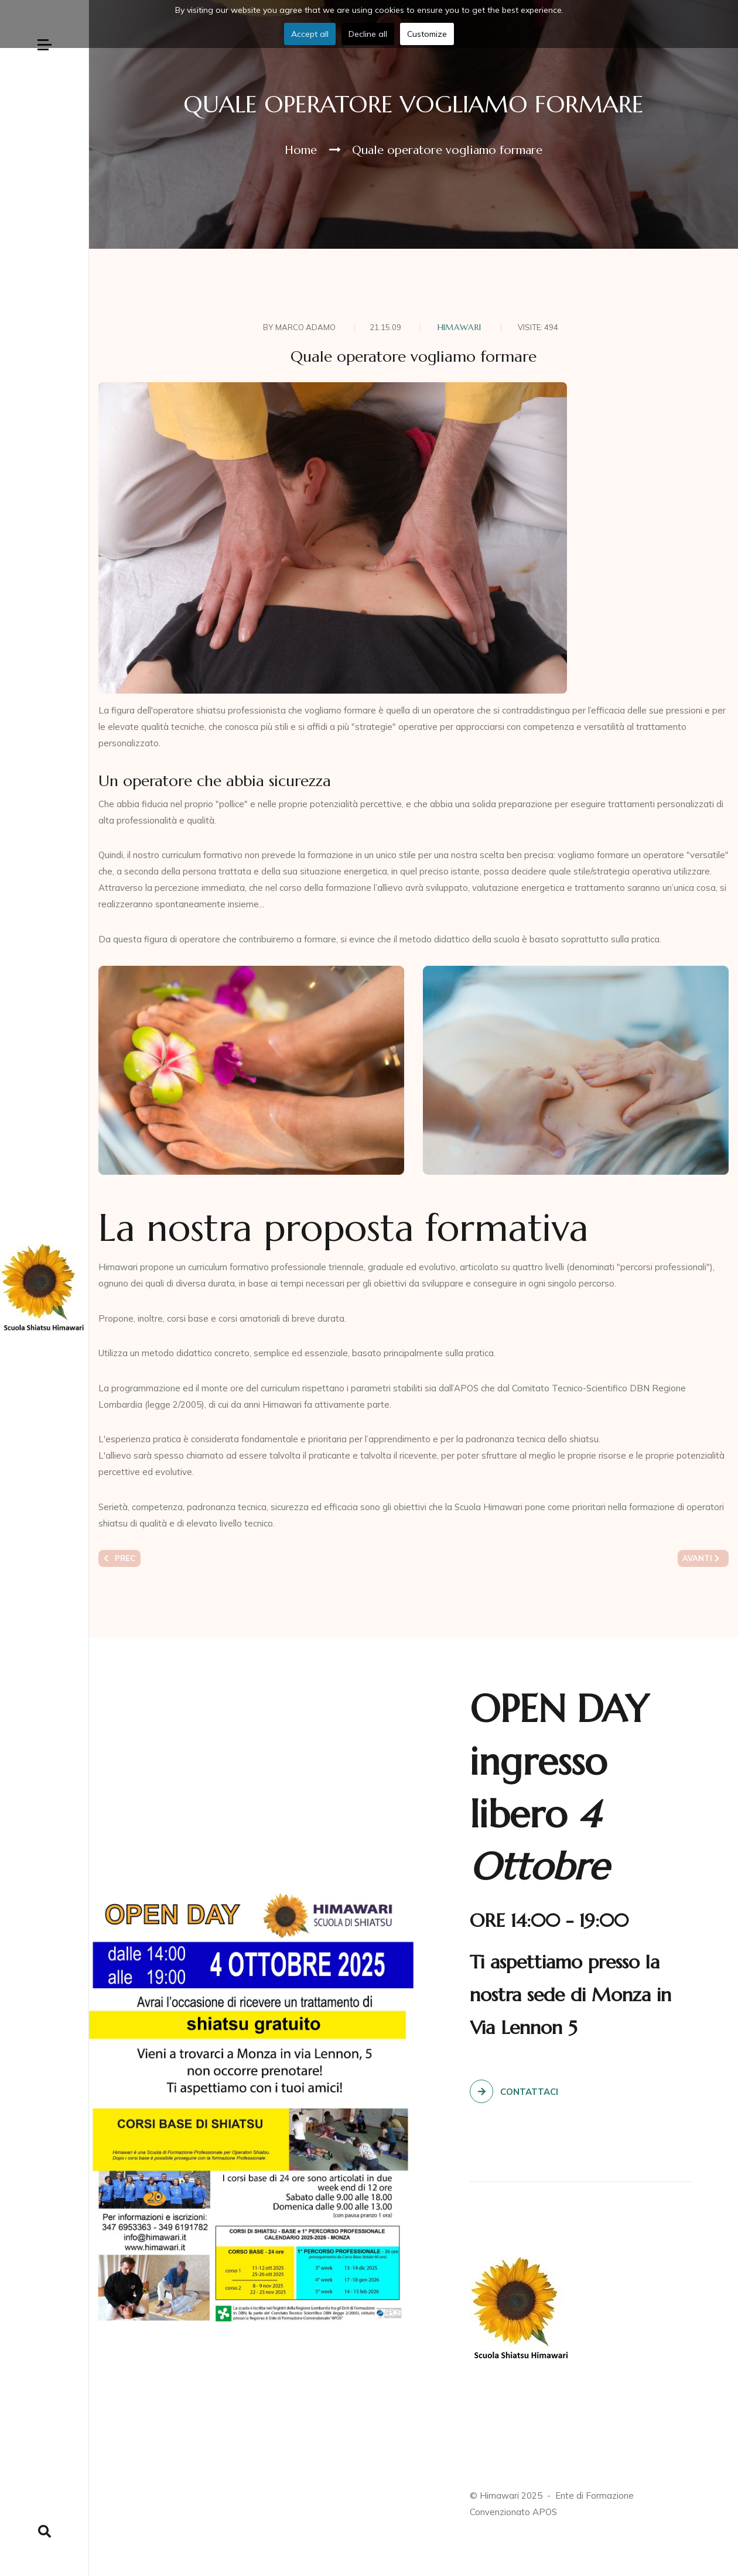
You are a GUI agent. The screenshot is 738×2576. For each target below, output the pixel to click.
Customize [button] (427, 34)
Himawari (459, 327)
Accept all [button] (310, 34)
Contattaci (514, 2091)
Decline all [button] (367, 34)
